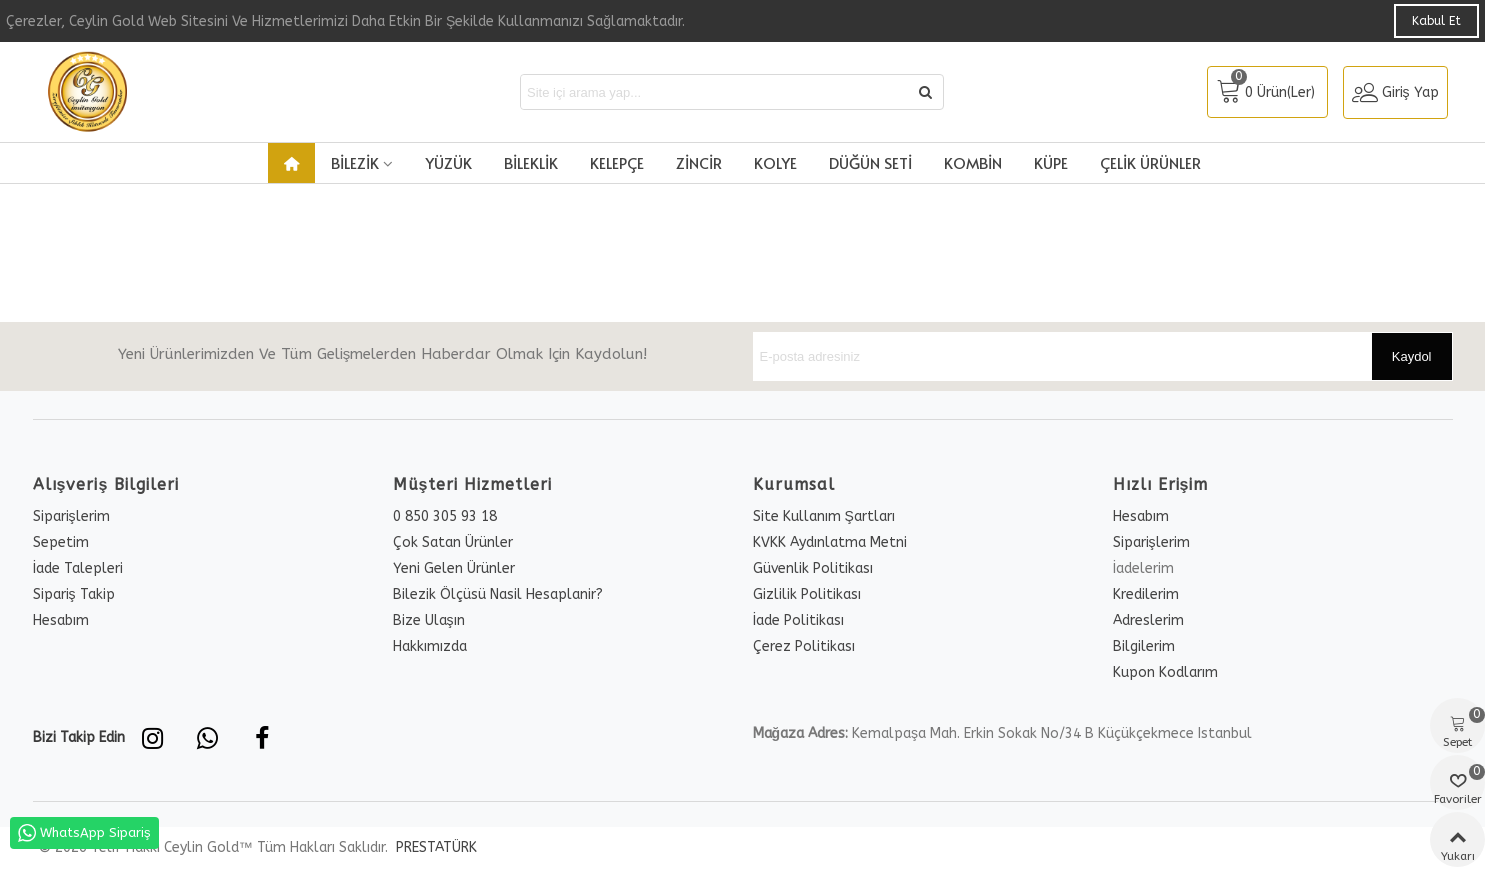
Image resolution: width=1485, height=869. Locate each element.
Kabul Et (1436, 21)
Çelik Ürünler (1150, 162)
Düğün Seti (870, 162)
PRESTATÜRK (434, 847)
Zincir (699, 162)
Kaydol (1412, 356)
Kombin (973, 162)
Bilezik (355, 162)
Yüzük (448, 162)
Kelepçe (617, 162)
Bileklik (531, 162)
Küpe (1051, 162)
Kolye (775, 162)
